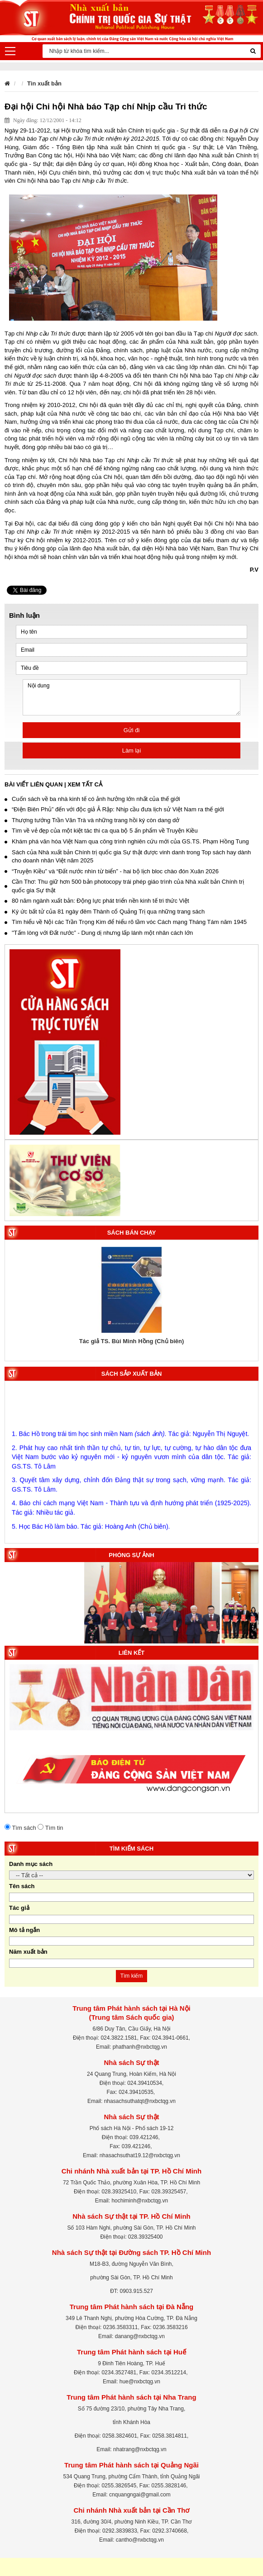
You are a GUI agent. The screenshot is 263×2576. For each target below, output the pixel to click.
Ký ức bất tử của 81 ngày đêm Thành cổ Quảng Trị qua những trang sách (105, 911)
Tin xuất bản (44, 83)
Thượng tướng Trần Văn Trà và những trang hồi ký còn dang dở (92, 820)
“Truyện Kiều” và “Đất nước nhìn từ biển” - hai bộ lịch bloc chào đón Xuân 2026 (112, 871)
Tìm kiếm (131, 1976)
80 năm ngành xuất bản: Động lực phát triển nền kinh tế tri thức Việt (97, 900)
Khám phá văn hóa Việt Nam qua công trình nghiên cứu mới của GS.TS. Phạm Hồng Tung (127, 841)
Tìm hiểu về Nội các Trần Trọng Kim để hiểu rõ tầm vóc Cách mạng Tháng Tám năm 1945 (126, 922)
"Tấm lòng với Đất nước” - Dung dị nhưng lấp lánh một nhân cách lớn (99, 932)
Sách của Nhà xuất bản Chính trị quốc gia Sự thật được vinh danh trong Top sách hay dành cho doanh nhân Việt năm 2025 (128, 856)
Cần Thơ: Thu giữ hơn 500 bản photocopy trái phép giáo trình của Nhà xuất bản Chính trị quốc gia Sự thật (124, 886)
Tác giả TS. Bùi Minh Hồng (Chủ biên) (131, 1341)
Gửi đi (132, 730)
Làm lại (131, 750)
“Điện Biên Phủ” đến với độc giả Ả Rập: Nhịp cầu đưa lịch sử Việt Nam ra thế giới (114, 809)
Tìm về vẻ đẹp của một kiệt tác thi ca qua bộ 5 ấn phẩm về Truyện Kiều (101, 830)
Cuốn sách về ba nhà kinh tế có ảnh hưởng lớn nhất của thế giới (92, 799)
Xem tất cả (84, 784)
